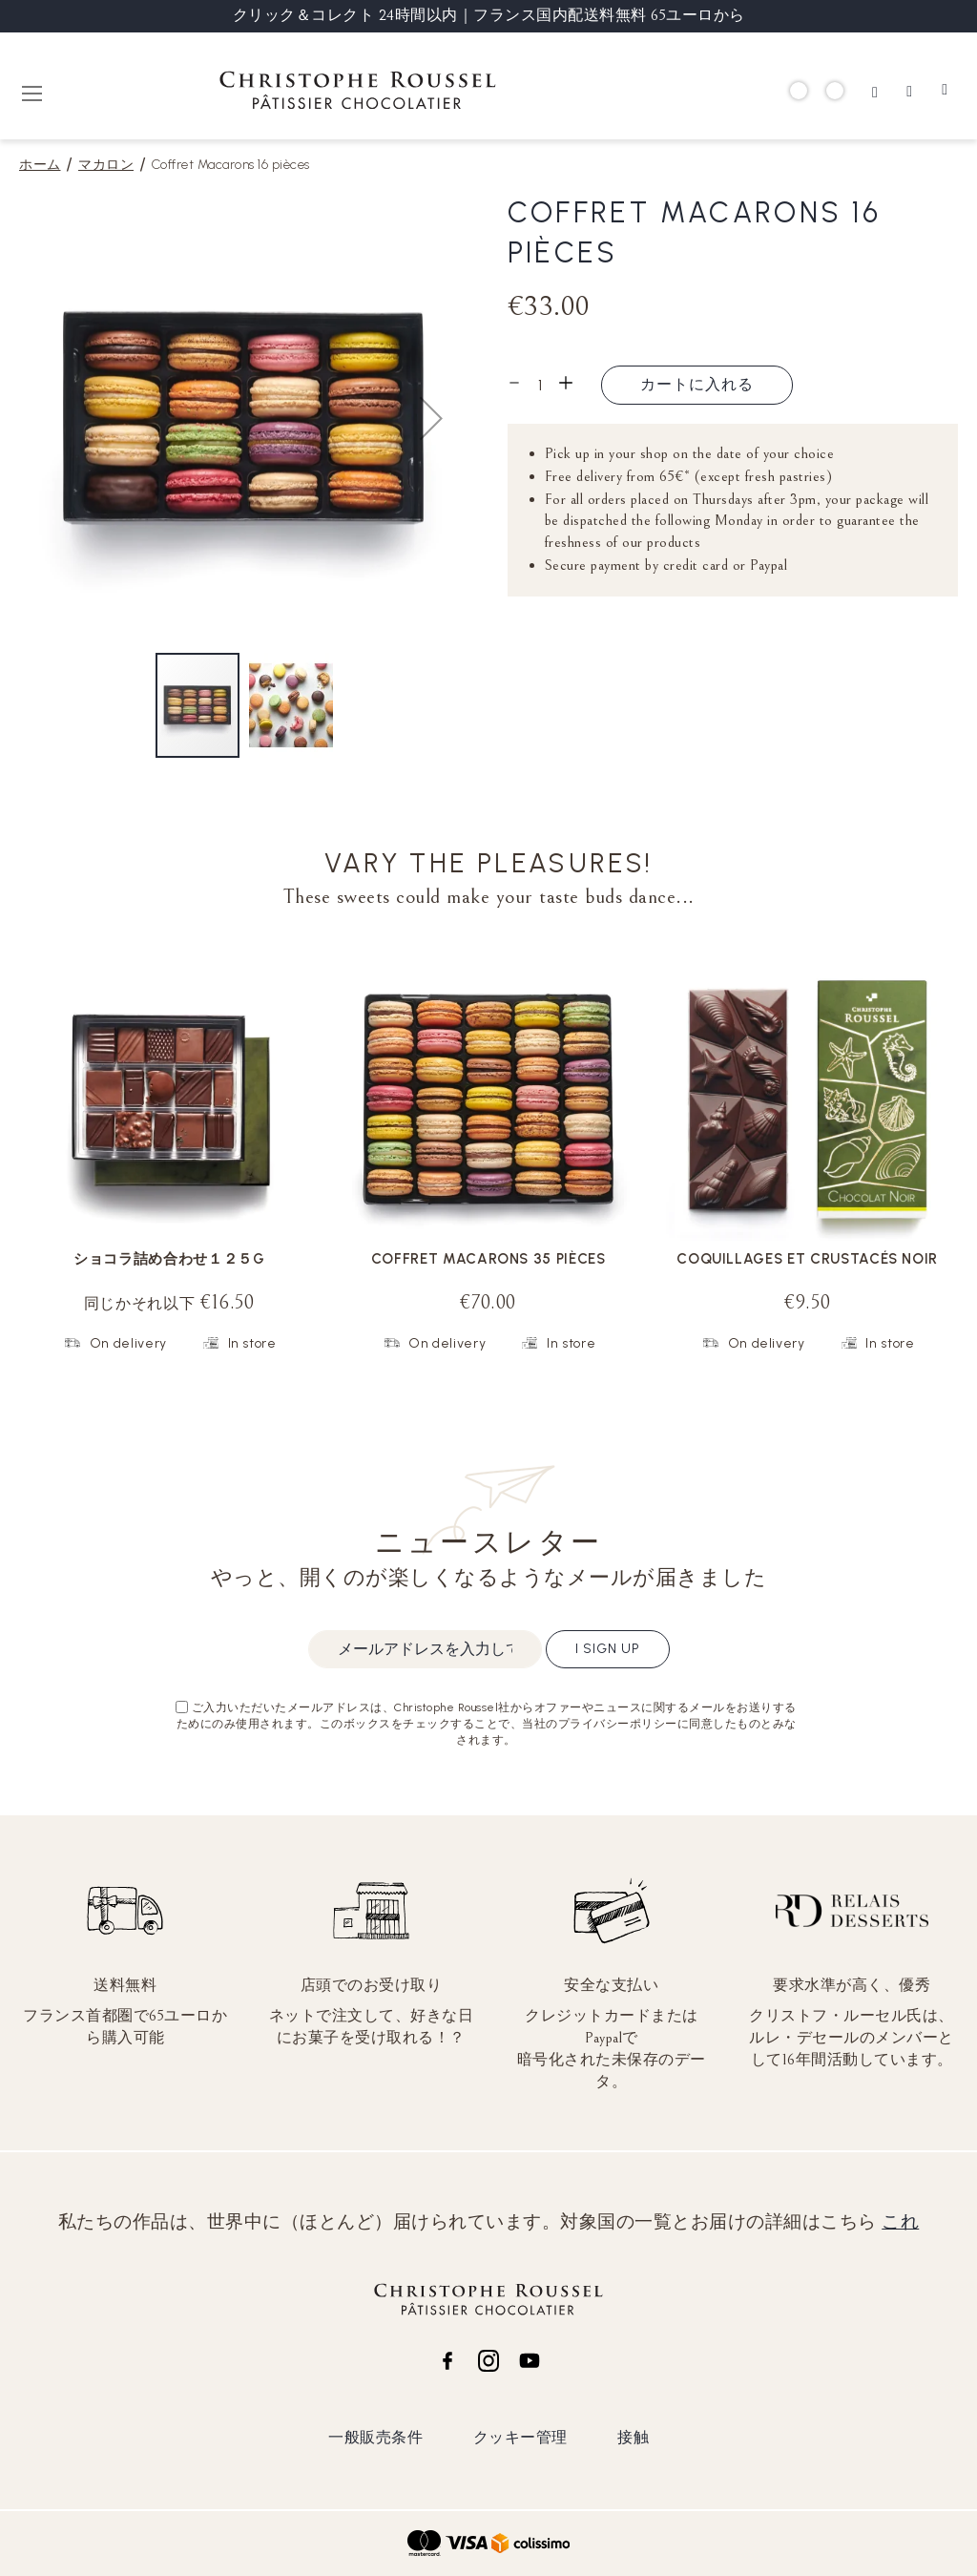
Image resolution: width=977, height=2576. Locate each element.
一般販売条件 (375, 2437)
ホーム (40, 165)
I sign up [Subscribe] (607, 1649)
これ (900, 2221)
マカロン (106, 165)
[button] (431, 418)
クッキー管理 (520, 2437)
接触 (633, 2437)
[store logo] (357, 93)
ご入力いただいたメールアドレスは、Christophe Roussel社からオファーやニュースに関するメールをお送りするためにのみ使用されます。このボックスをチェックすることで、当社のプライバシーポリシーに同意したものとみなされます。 (487, 1724)
